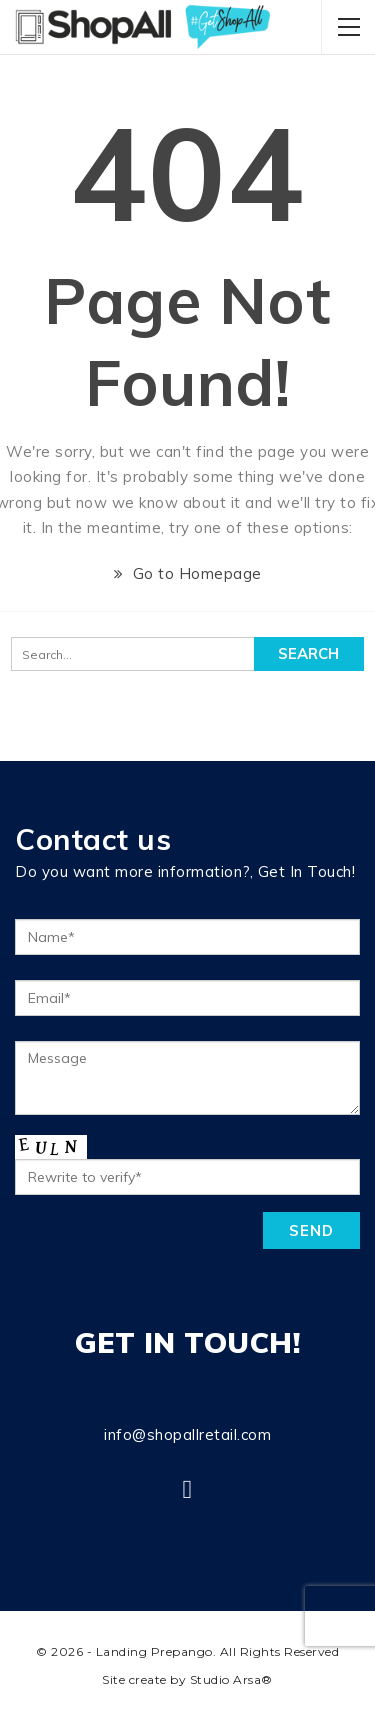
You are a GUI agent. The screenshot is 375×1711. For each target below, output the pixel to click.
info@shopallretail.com (187, 1434)
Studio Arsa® (231, 1679)
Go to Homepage (188, 573)
